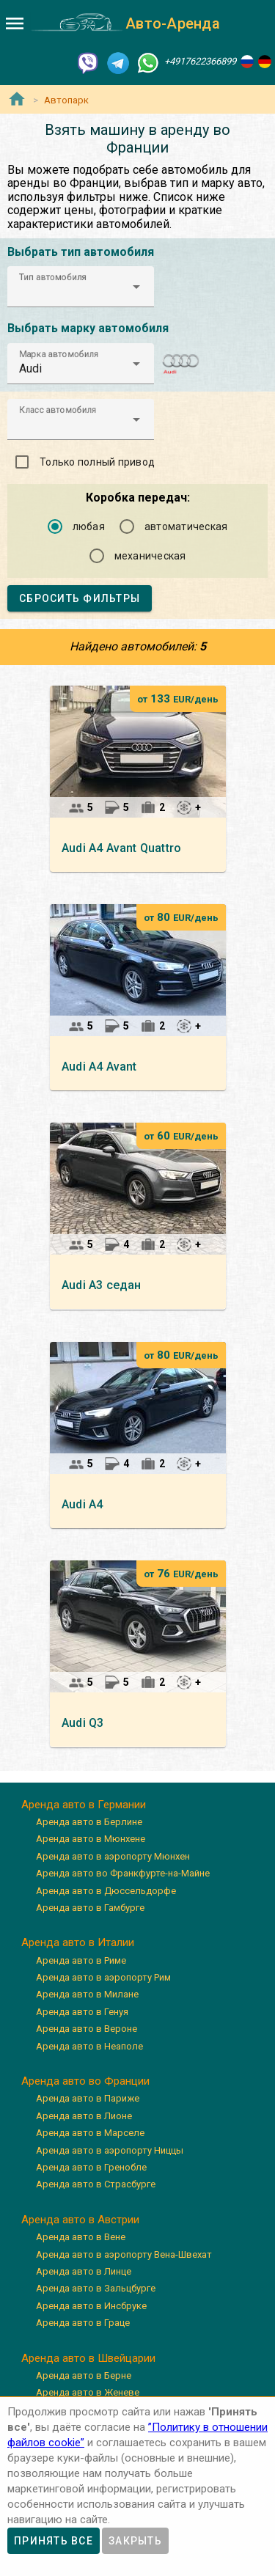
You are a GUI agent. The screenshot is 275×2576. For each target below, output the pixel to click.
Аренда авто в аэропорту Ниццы (109, 2150)
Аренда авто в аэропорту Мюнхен (113, 1856)
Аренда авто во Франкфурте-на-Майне (123, 1873)
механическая (150, 556)
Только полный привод (97, 462)
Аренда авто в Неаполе (89, 2046)
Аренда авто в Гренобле (91, 2167)
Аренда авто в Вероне (86, 2028)
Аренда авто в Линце (83, 2271)
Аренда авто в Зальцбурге (95, 2288)
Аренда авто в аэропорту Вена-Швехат (124, 2254)
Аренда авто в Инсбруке (91, 2305)
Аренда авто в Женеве (87, 2392)
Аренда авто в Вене (80, 2236)
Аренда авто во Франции (85, 2081)
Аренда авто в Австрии (80, 2219)
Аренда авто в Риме (81, 1960)
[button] (80, 286)
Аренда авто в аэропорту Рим (103, 1977)
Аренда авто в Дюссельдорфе (106, 1890)
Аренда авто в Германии (83, 1804)
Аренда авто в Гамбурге (90, 1907)
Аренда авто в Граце (83, 2322)
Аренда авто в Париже (87, 2098)
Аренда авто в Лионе (84, 2115)
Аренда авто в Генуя (82, 2011)
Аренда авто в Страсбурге (95, 2184)
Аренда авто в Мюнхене (90, 1838)
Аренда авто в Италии (77, 1942)
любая (89, 526)
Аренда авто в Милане (87, 1994)
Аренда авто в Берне (83, 2375)
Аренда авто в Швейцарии (88, 2358)
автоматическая (186, 526)
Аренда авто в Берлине (89, 1821)
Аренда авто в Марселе (90, 2132)
